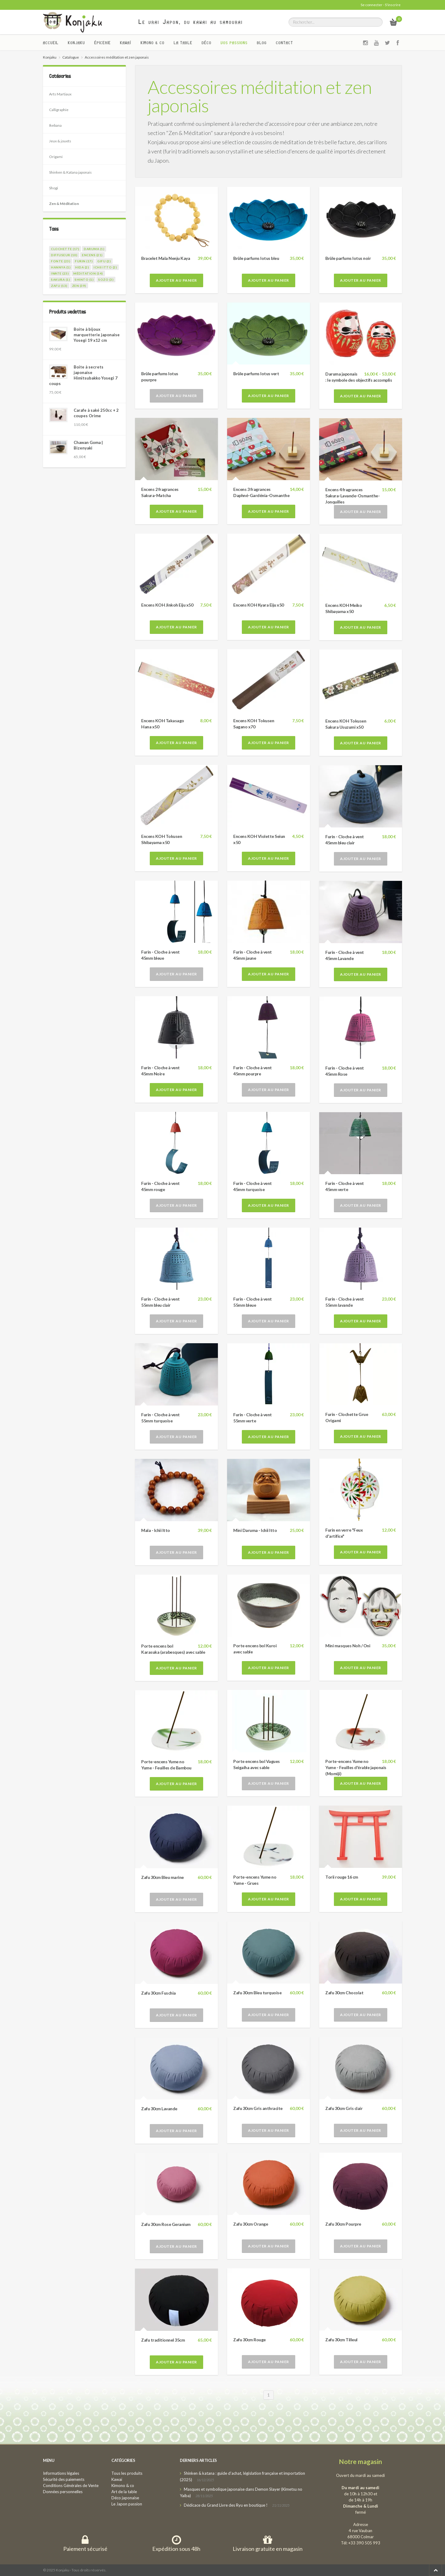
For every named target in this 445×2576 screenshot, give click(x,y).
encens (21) (92, 255)
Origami (56, 156)
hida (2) (82, 267)
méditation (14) (88, 273)
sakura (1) (60, 279)
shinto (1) (84, 279)
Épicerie (102, 42)
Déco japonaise (125, 2497)
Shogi (53, 188)
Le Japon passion (126, 2503)
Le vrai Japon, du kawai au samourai (190, 21)
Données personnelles (63, 2491)
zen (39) (79, 285)
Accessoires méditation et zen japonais (260, 96)
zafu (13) (59, 285)
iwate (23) (60, 273)
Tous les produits (126, 2473)
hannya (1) (61, 267)
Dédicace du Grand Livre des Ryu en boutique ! (226, 2505)
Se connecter (371, 4)
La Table (183, 42)
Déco (206, 42)
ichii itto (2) (105, 267)
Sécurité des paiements (63, 2479)
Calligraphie (58, 109)
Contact (284, 42)
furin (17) (84, 261)
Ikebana (55, 125)
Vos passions (234, 42)
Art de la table (124, 2491)
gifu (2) (104, 261)
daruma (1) (94, 249)
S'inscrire (392, 4)
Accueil (51, 42)
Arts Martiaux (60, 94)
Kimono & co (152, 42)
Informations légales (61, 2473)
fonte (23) (60, 261)
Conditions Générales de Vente (71, 2485)
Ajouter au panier (176, 280)
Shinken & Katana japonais (70, 172)
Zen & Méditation (64, 203)
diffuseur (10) (64, 255)
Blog (262, 42)
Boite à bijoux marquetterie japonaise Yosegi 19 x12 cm (97, 335)
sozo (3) (106, 279)
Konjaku (76, 42)
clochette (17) (65, 249)
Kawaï (125, 42)
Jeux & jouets (60, 141)
